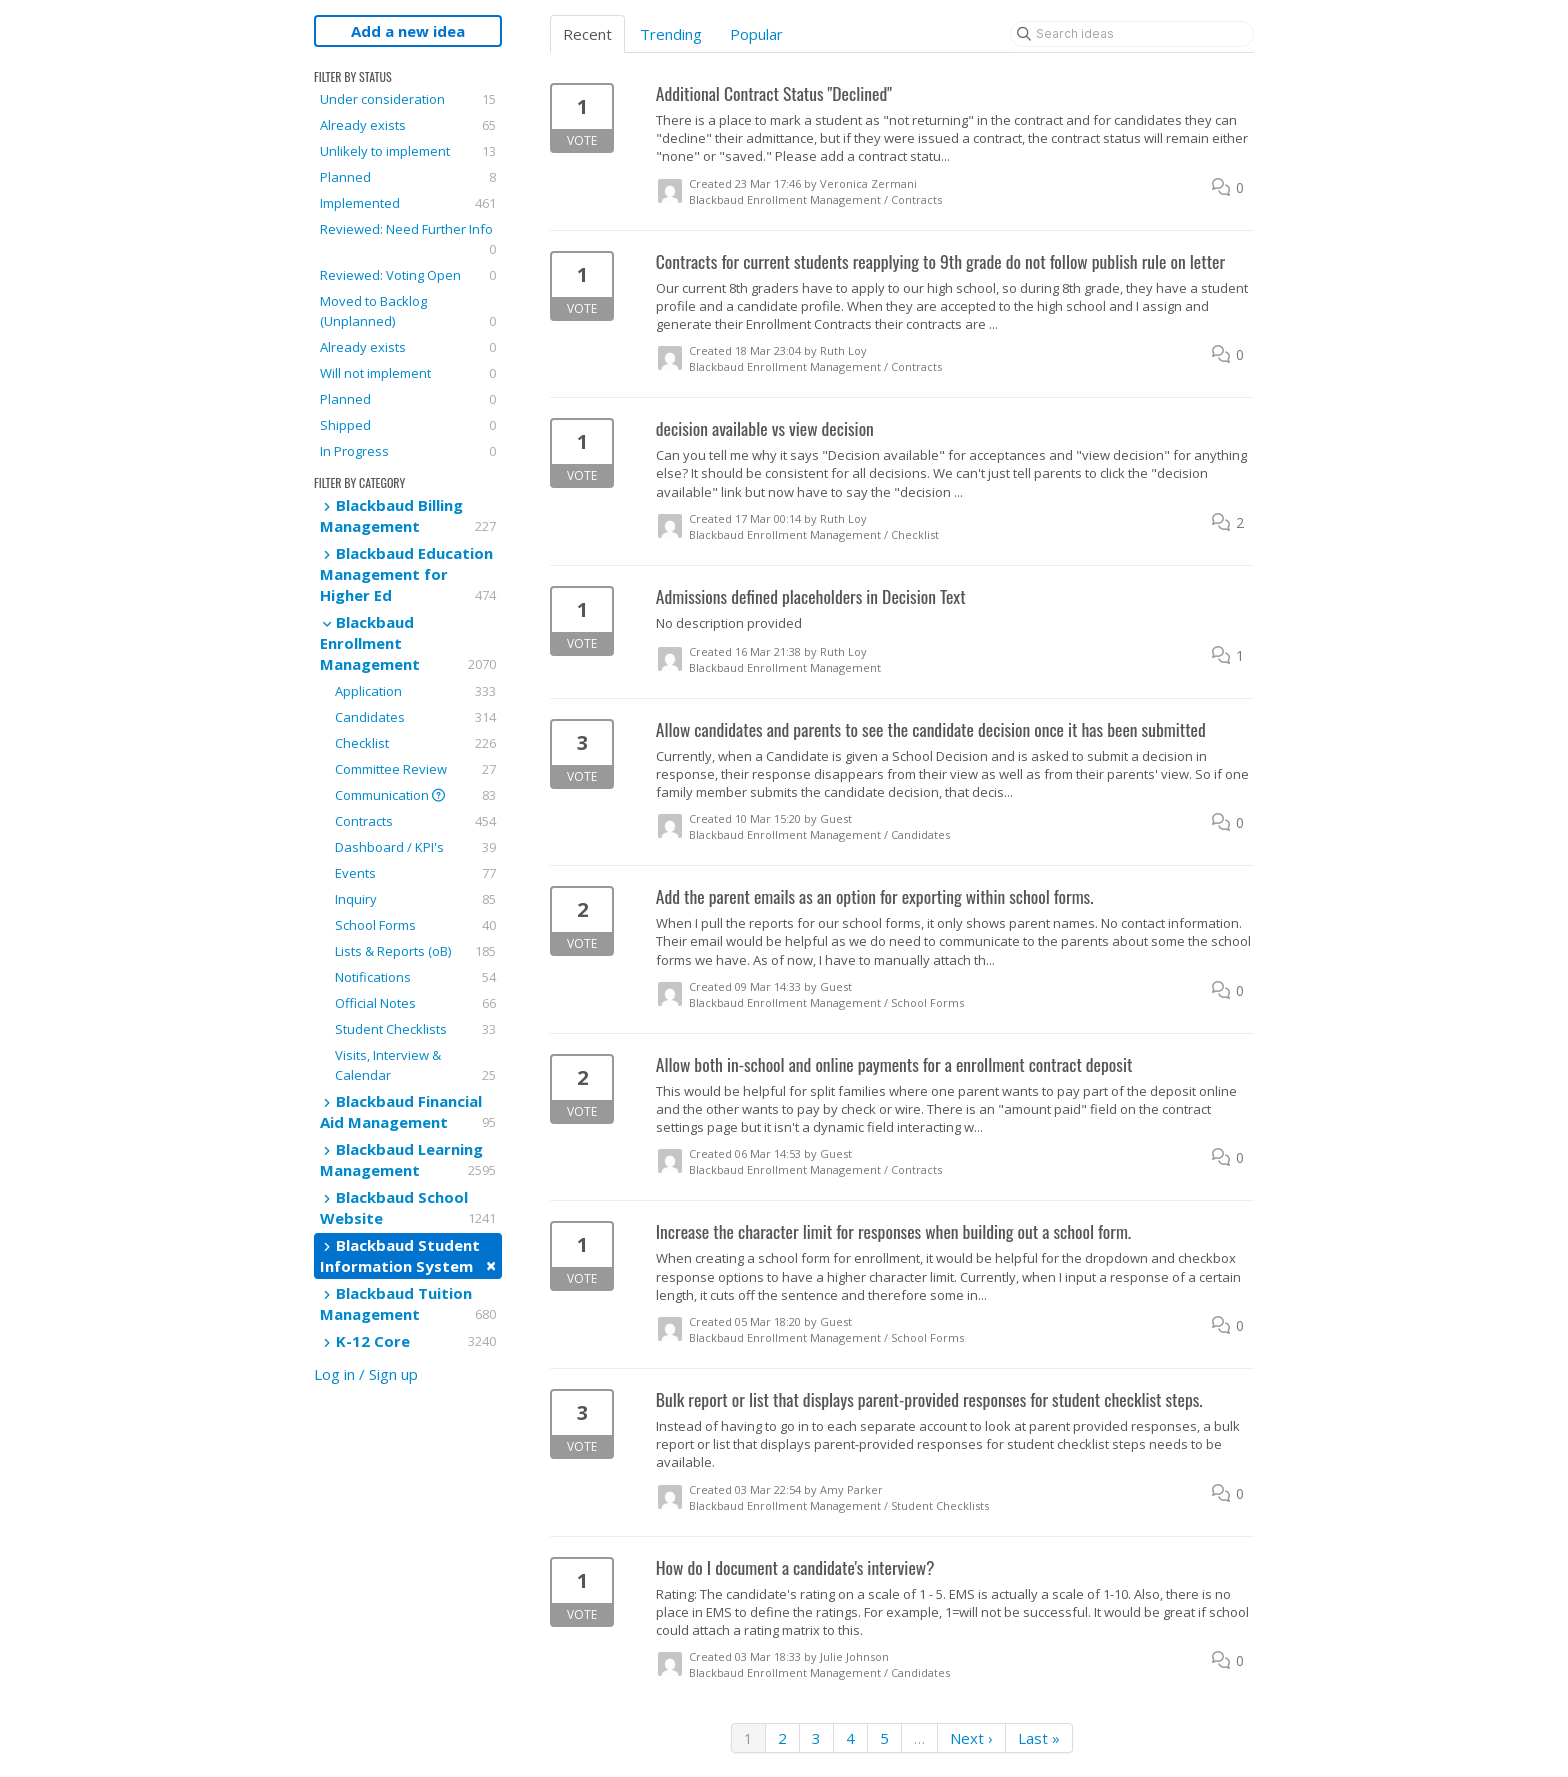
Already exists (408, 125)
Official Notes (415, 1003)
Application (415, 691)
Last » (1039, 1738)
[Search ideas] (1132, 34)
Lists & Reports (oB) (415, 951)
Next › (971, 1738)
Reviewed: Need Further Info (408, 239)
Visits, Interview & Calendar (415, 1065)
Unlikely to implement (408, 151)
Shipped (408, 425)
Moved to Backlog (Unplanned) (408, 311)
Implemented (408, 203)
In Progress (408, 451)
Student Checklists (415, 1029)
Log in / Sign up (366, 1374)
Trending (671, 34)
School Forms (415, 925)
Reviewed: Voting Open (408, 275)
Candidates (415, 717)
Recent (587, 34)
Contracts (415, 821)
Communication (415, 795)
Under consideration (408, 99)
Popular (756, 34)
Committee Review (415, 769)
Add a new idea (408, 31)
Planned (408, 177)
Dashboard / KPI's (415, 847)
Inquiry (415, 899)
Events (415, 873)
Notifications (415, 977)
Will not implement (408, 373)
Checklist (415, 743)
